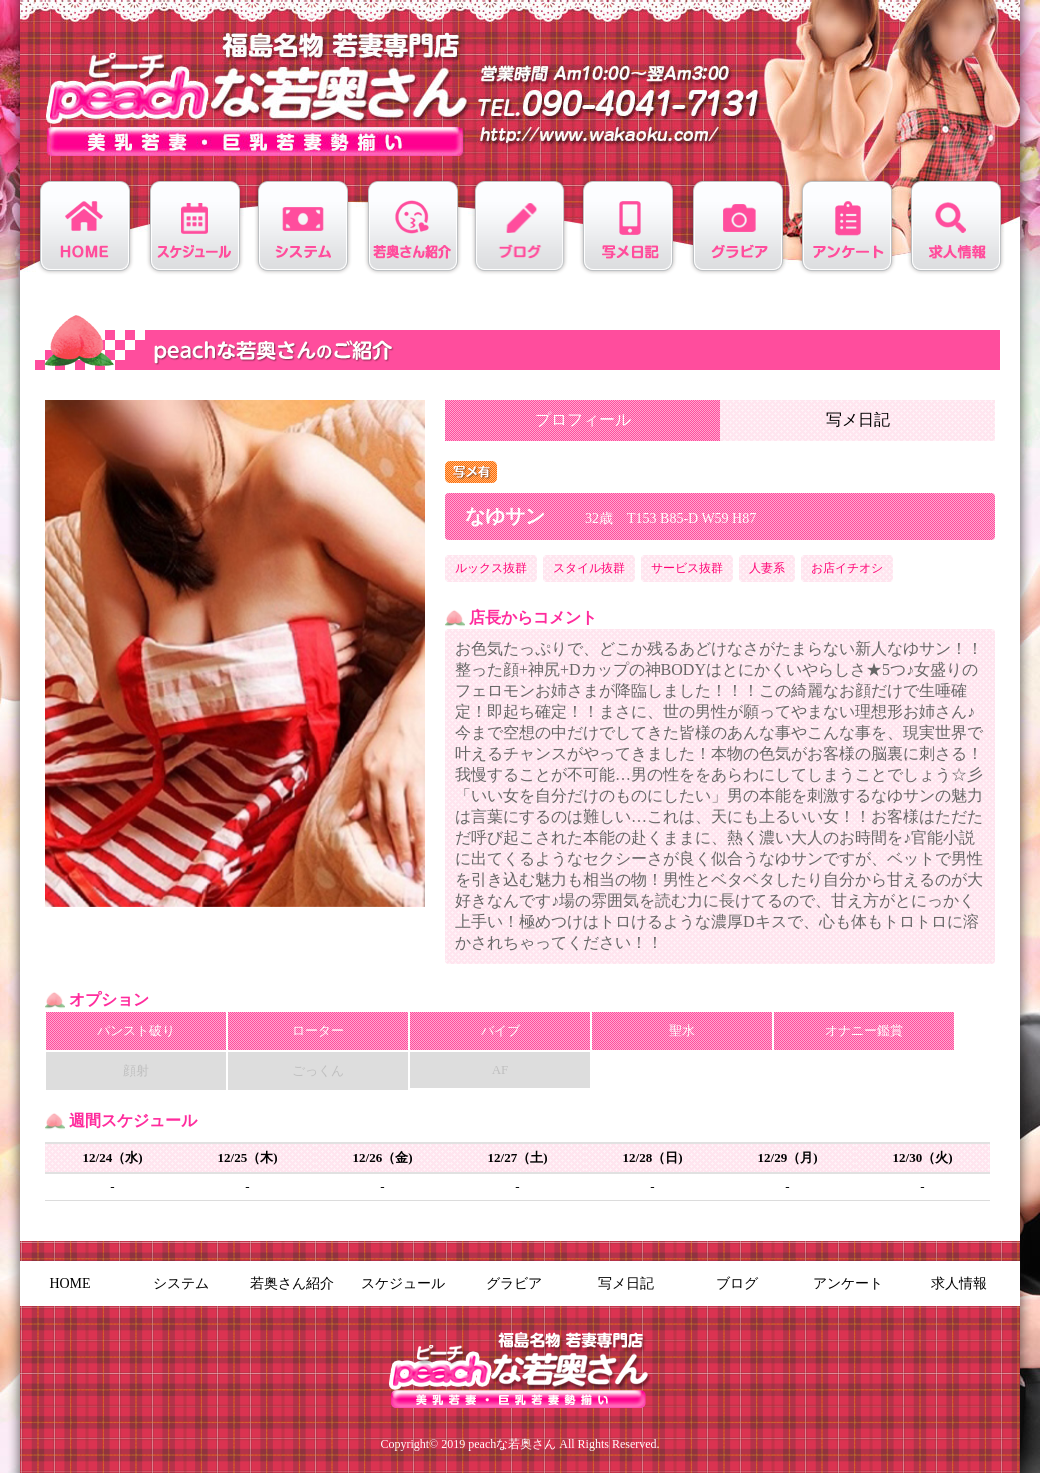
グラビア (514, 1283)
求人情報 (959, 1283)
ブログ (737, 1283)
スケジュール (403, 1283)
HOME (69, 1283)
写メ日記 (858, 419)
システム (181, 1283)
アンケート (848, 1283)
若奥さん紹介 (292, 1283)
